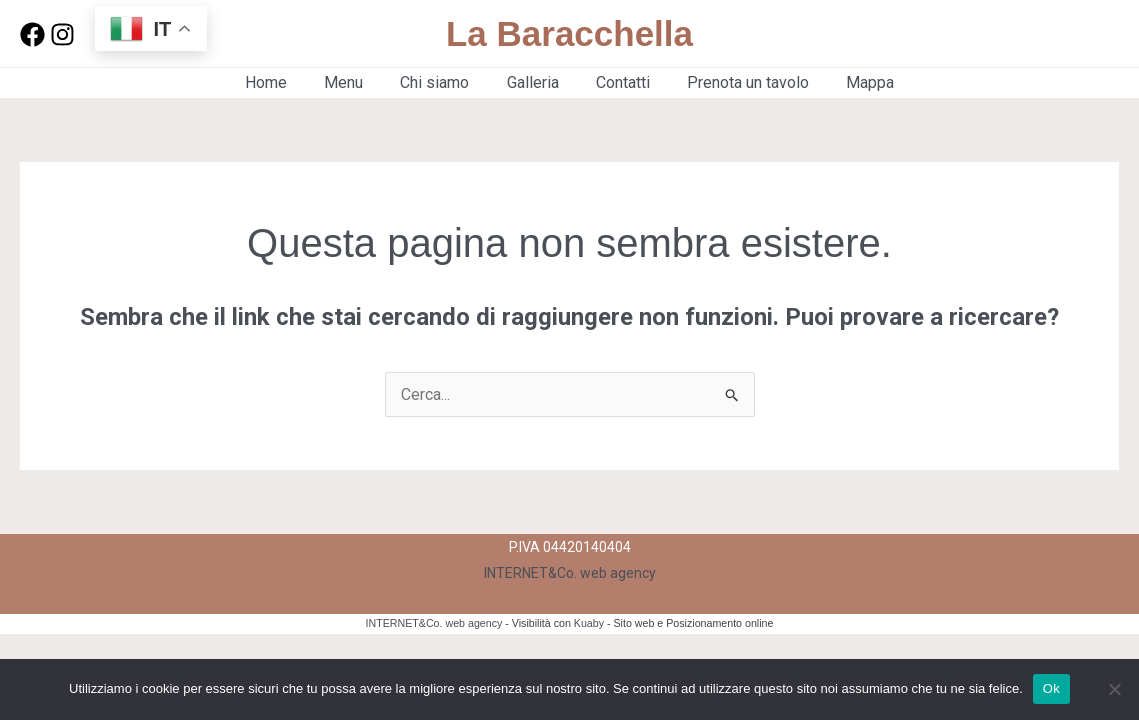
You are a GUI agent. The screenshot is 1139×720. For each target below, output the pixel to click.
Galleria (533, 82)
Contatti (618, 82)
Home (282, 82)
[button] (1053, 34)
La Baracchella (569, 33)
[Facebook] (32, 34)
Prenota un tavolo (738, 82)
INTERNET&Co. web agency (570, 573)
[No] (1114, 689)
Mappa (855, 82)
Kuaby (589, 623)
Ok (1051, 688)
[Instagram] (62, 34)
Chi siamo (440, 82)
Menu (354, 82)
